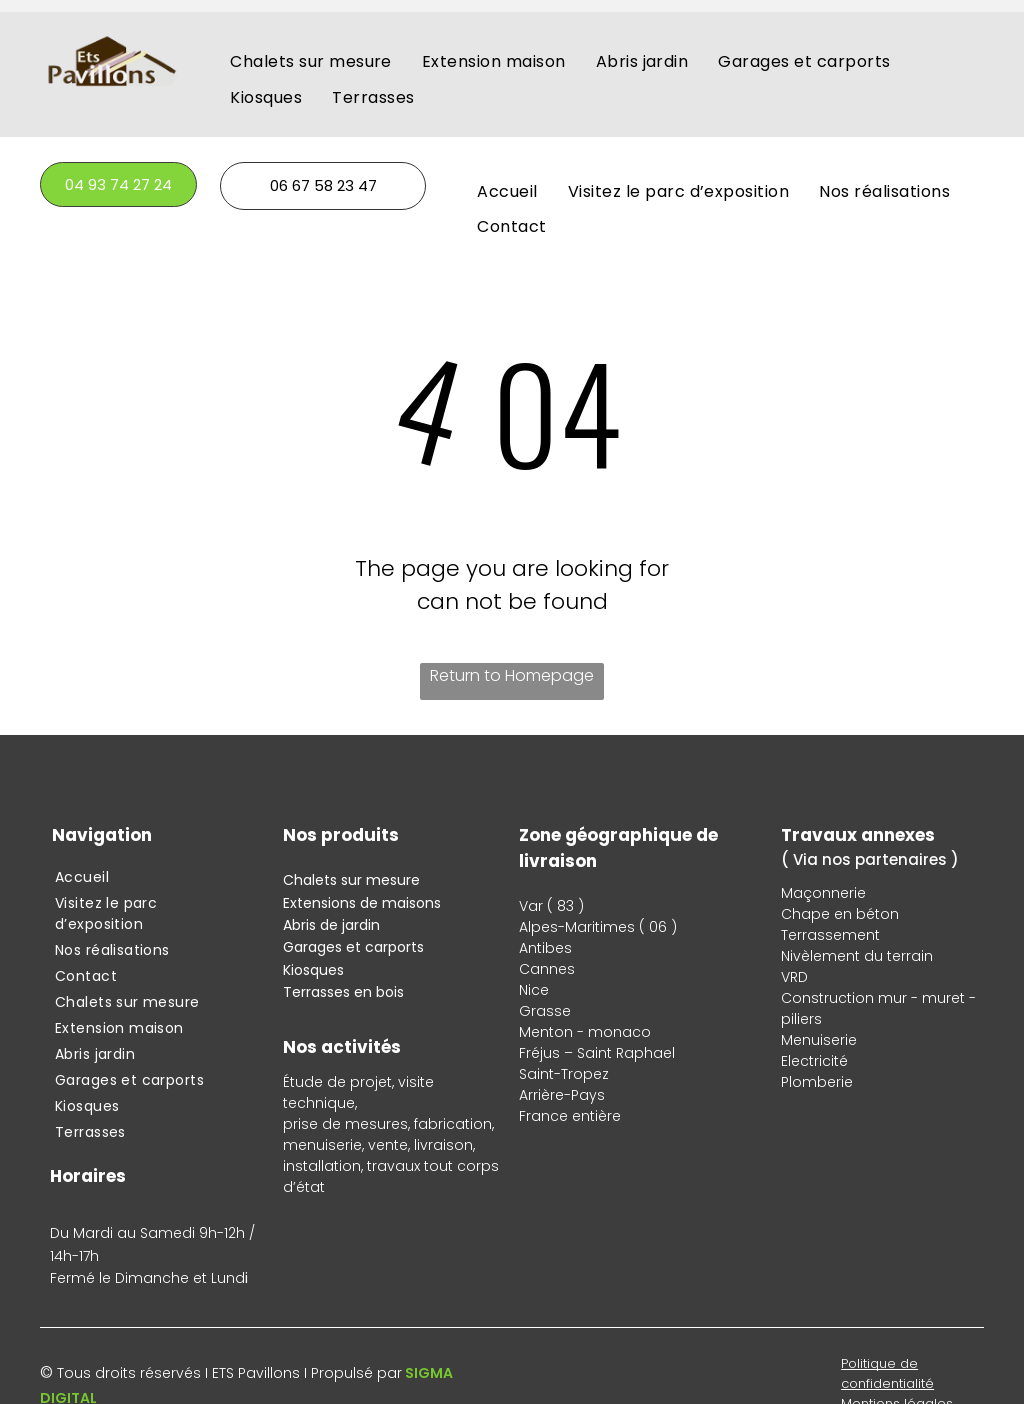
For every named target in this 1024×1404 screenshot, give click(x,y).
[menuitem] (311, 61)
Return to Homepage (512, 675)
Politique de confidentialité (887, 1373)
